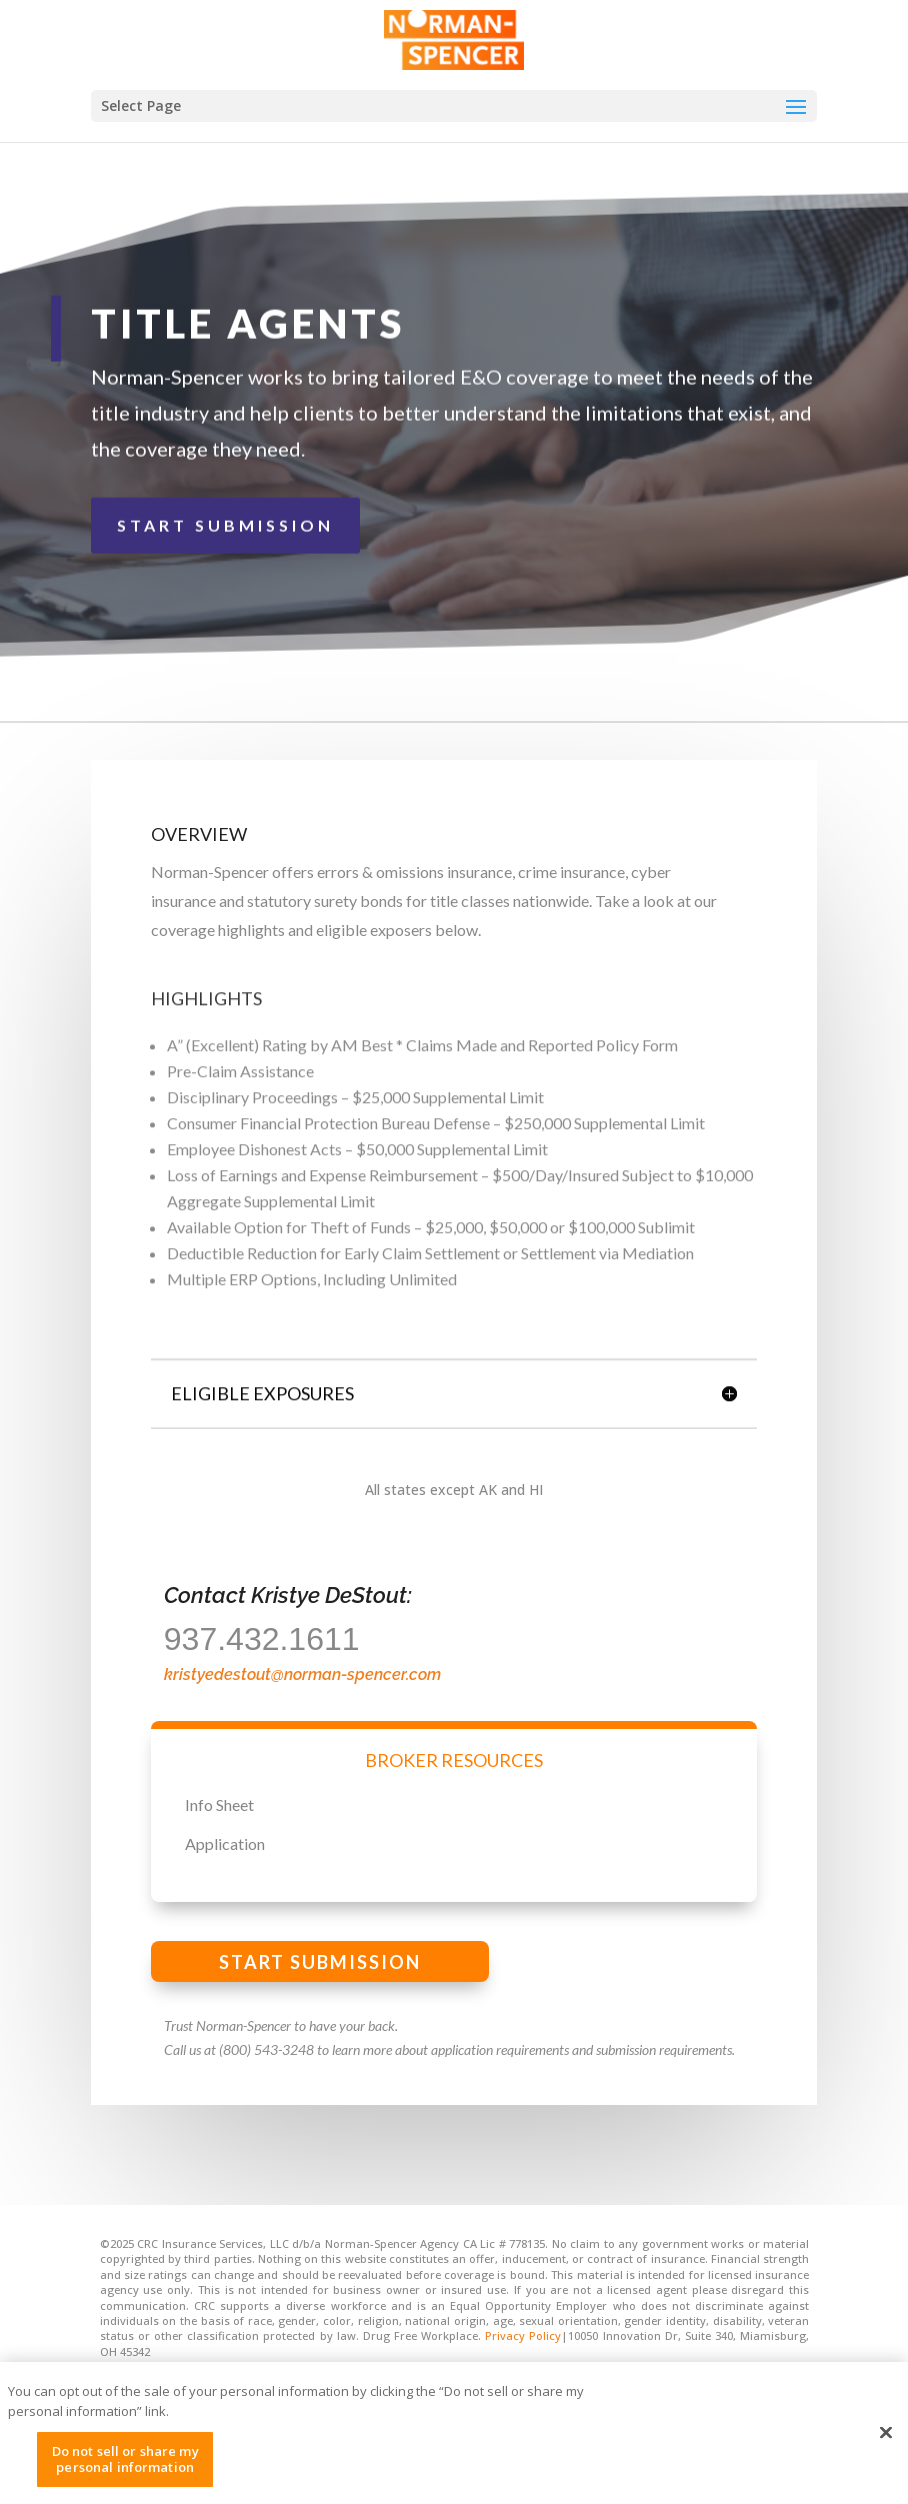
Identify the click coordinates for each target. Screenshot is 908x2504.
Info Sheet (219, 1804)
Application (225, 1843)
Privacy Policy (523, 2335)
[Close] (886, 2444)
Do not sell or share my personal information (125, 2470)
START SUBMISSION (225, 518)
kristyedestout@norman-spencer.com (302, 1674)
